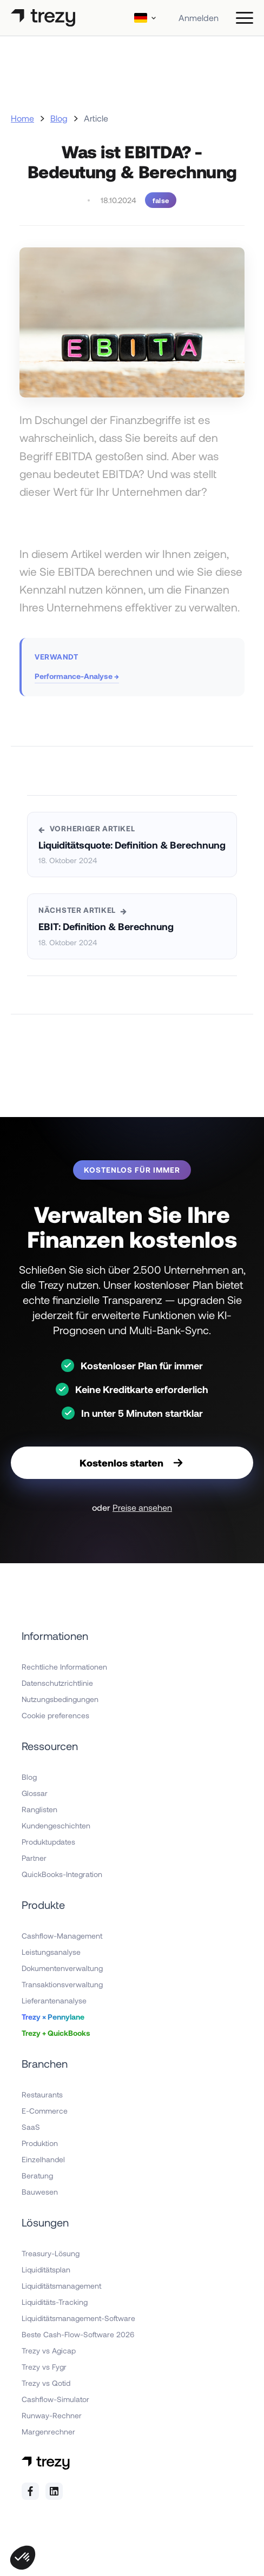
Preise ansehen (142, 1507)
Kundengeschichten (56, 1825)
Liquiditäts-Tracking (55, 2301)
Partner (34, 1857)
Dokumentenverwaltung (62, 1968)
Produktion (40, 2143)
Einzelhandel (43, 2159)
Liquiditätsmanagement (61, 2285)
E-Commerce (45, 2110)
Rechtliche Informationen (64, 1666)
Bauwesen (40, 2191)
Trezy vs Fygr (44, 2366)
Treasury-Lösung (51, 2253)
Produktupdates (48, 1841)
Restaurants (42, 2094)
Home (22, 118)
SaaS (31, 2126)
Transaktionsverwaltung (62, 1984)
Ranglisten (39, 1809)
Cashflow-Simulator (55, 2399)
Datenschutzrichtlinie (57, 1682)
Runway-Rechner (52, 2415)
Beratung (37, 2175)
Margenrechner (48, 2431)
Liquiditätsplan (46, 2269)
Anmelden (199, 17)
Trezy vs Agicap (49, 2350)
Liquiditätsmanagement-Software (78, 2318)
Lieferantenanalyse (54, 2000)
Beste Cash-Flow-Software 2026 (78, 2334)
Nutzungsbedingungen (60, 1699)
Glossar (35, 1793)
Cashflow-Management (62, 1935)
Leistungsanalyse (51, 1951)
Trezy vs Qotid (46, 2382)
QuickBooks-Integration (62, 1874)
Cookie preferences (55, 1715)
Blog (59, 118)
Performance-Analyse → (77, 676)
